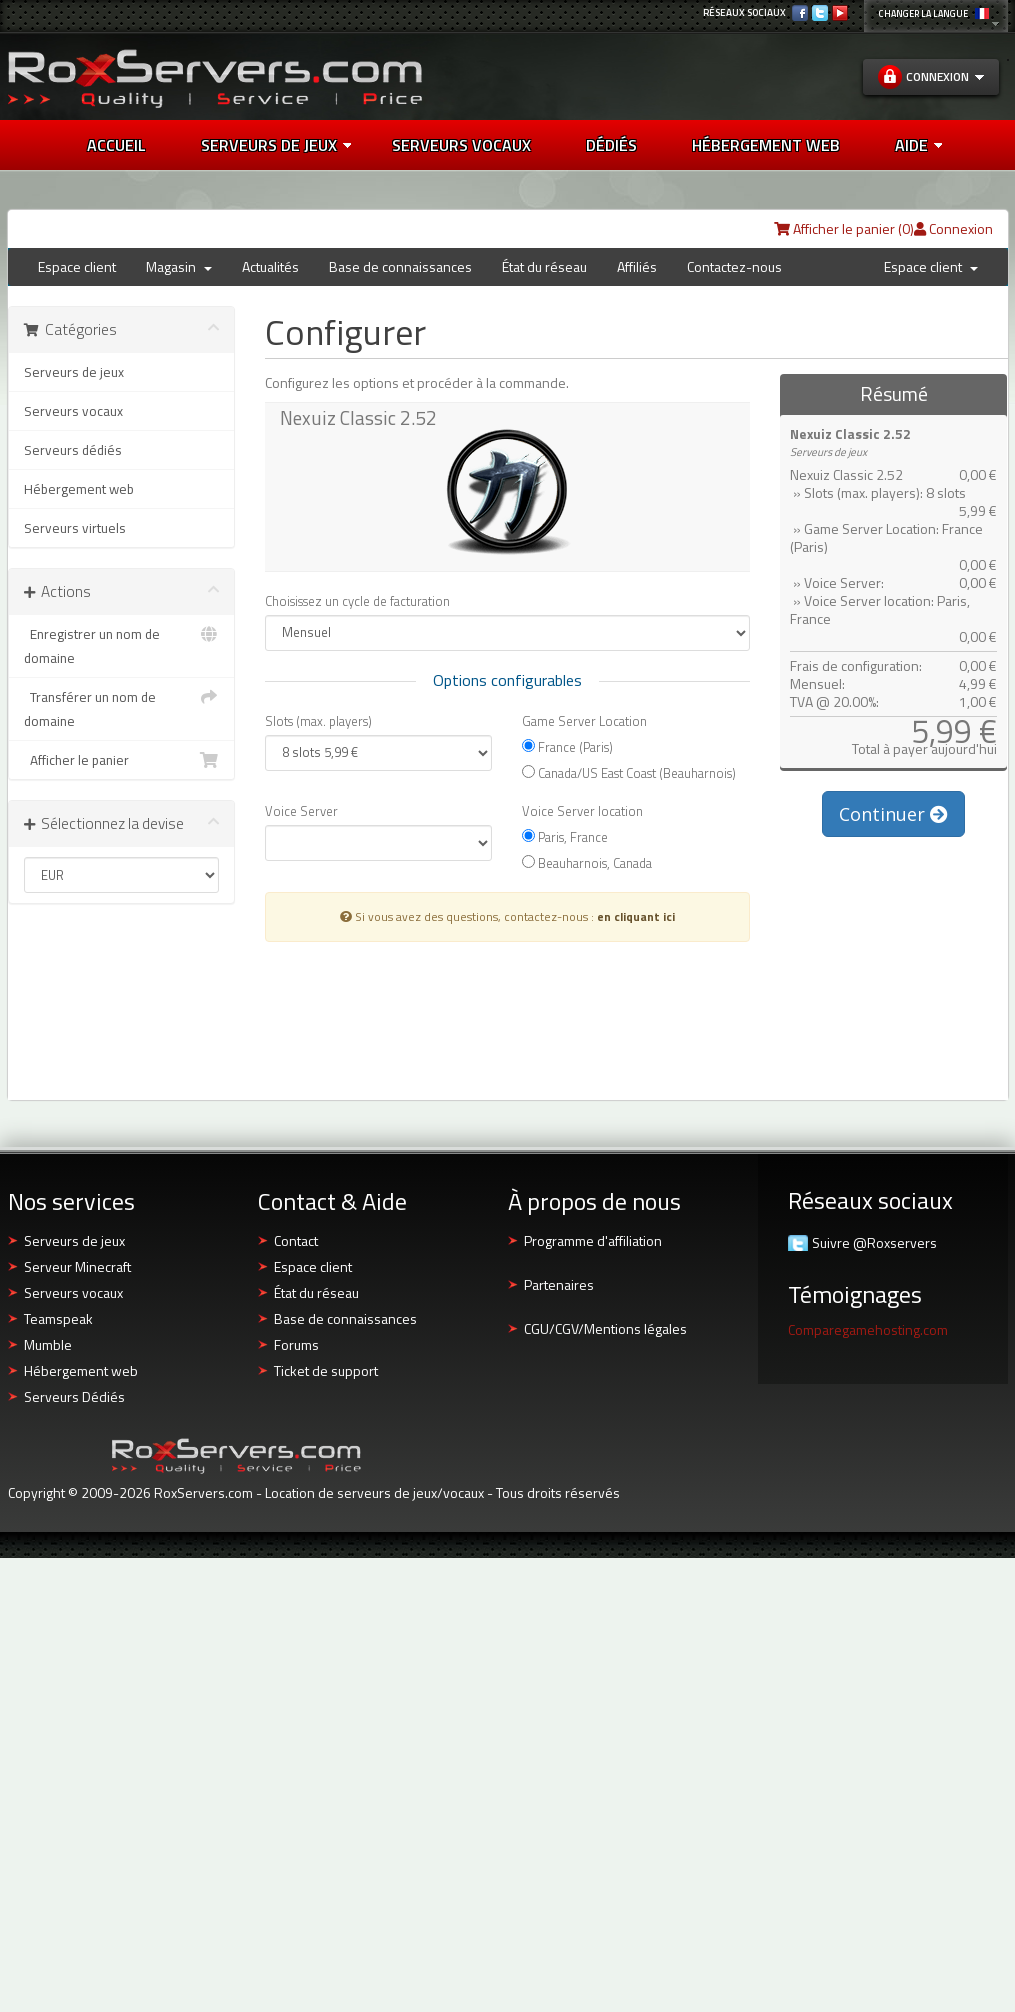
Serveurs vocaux (73, 411)
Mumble (48, 1344)
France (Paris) (567, 746)
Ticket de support (326, 1370)
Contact (296, 1240)
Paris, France (565, 836)
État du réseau (544, 266)
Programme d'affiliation (593, 1240)
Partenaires (559, 1284)
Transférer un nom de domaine (122, 708)
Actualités (270, 266)
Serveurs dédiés (73, 450)
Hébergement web (79, 489)
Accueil (116, 145)
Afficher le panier (122, 760)
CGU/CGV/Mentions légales (605, 1328)
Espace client (77, 266)
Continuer (893, 814)
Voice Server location (582, 811)
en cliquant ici (636, 917)
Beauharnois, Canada (587, 862)
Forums (296, 1344)
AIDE (918, 145)
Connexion (953, 228)
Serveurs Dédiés (74, 1396)
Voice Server (301, 811)
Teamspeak (58, 1318)
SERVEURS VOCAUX (461, 145)
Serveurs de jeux (276, 145)
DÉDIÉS (611, 145)
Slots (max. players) (318, 721)
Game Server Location (584, 721)
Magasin (179, 266)
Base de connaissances (400, 266)
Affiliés (637, 266)
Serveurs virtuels (75, 528)
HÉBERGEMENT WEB (766, 145)
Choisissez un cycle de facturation (357, 601)
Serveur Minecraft (77, 1266)
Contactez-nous (734, 266)
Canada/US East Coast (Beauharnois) (629, 772)
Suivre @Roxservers (874, 1243)
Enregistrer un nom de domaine (122, 645)
